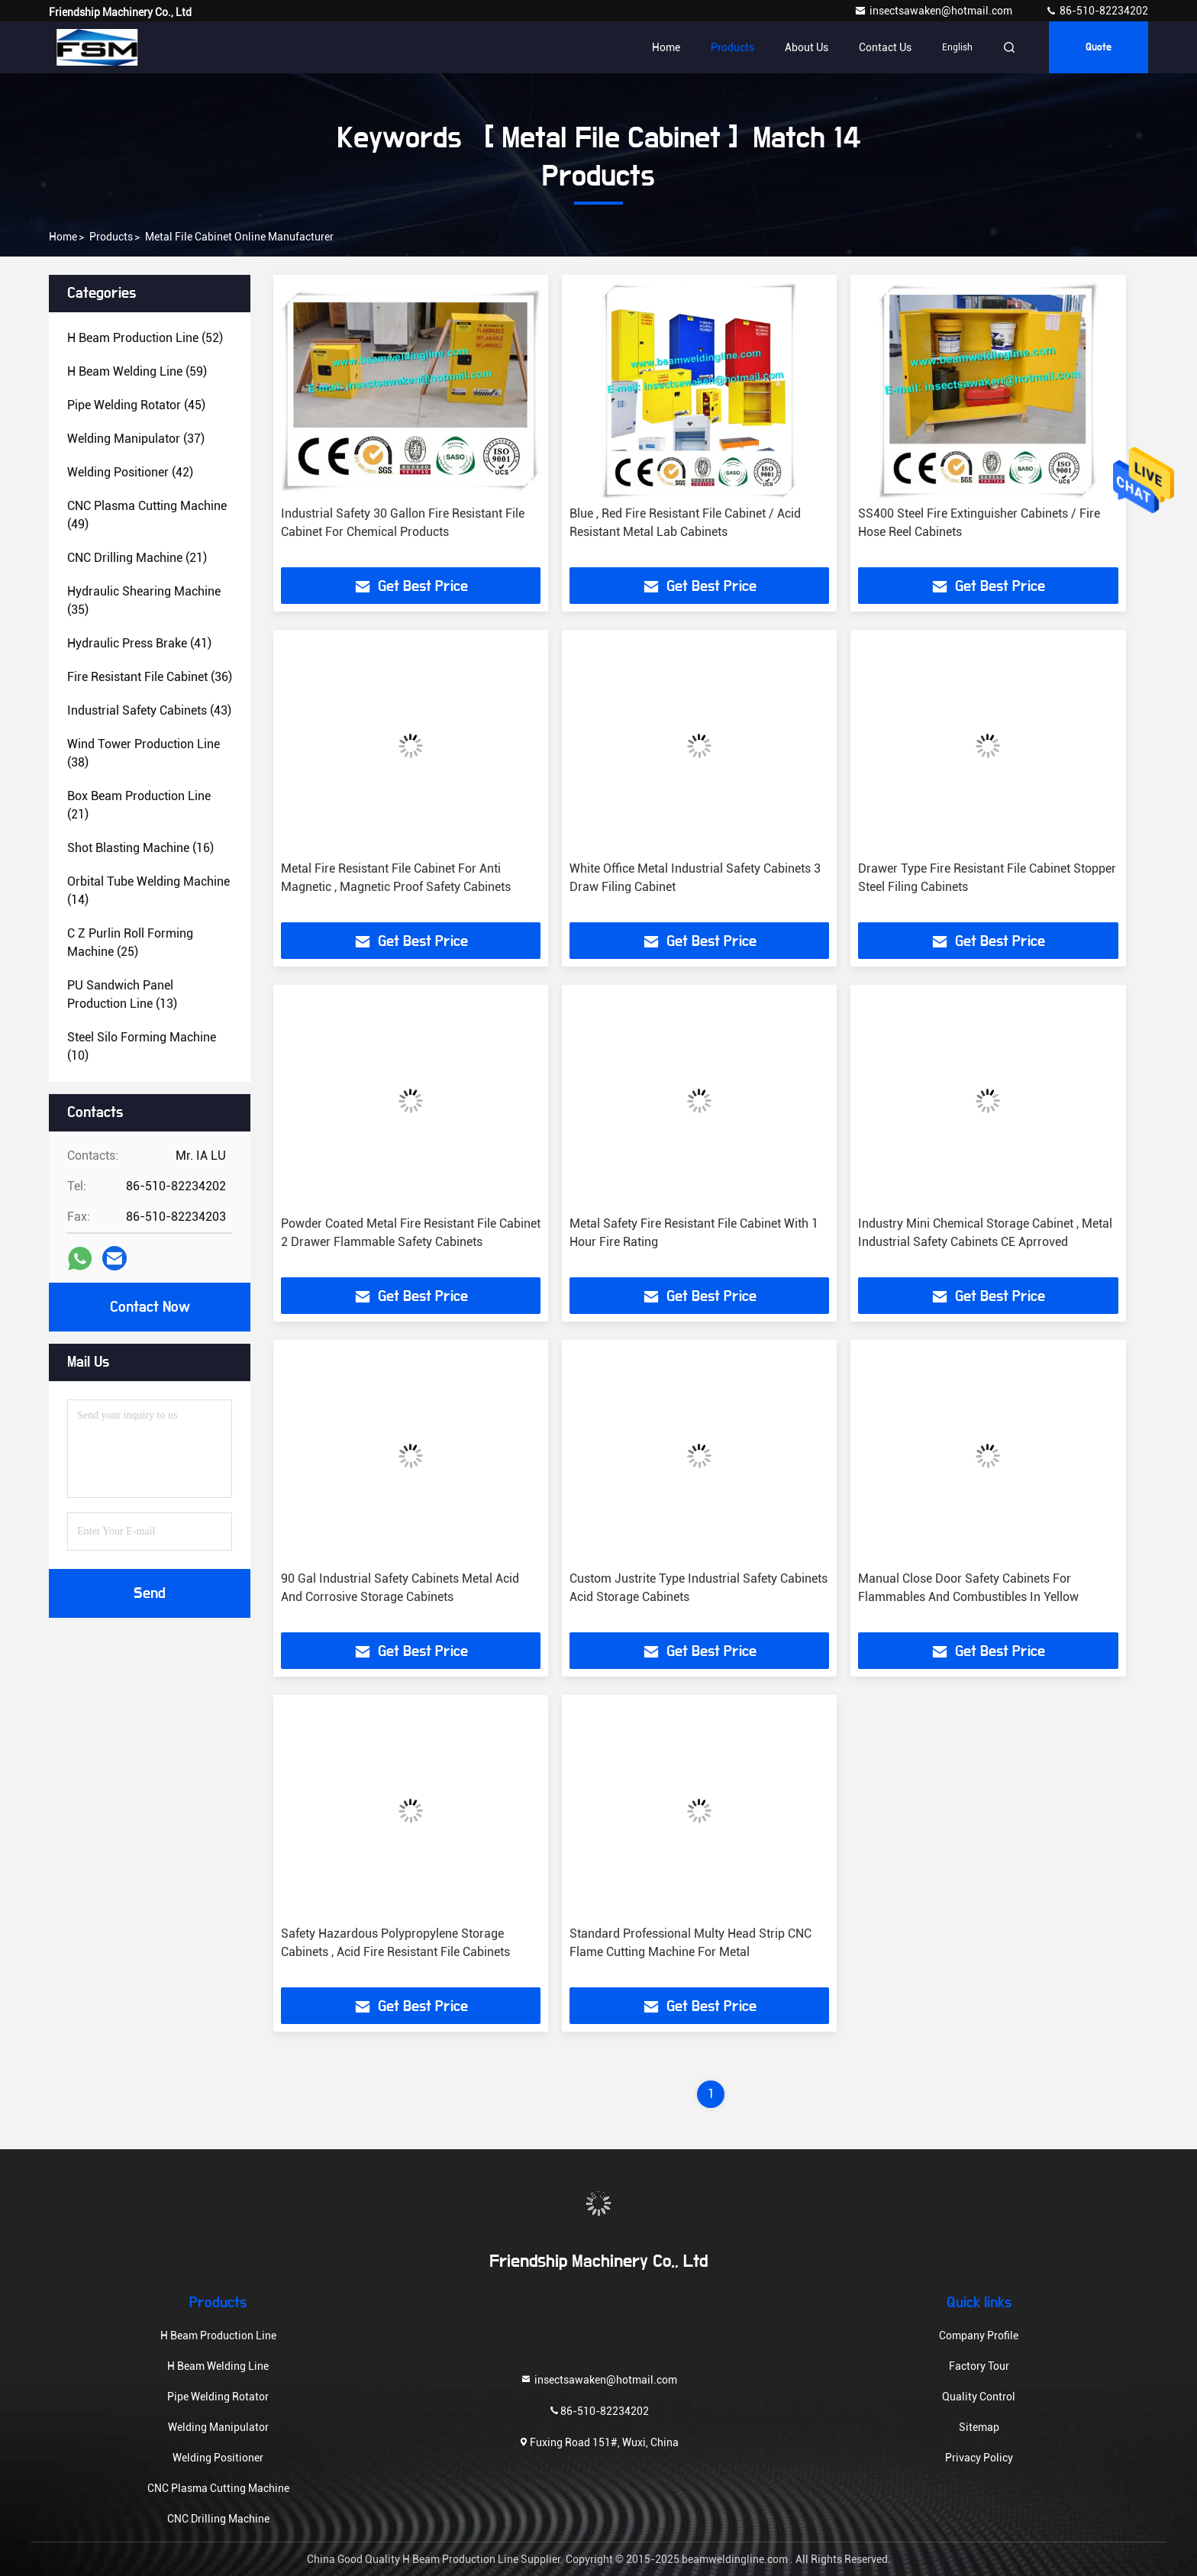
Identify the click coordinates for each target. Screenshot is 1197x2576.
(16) (140, 848)
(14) (148, 890)
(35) (144, 600)
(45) (136, 405)
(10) (141, 1046)
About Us (806, 47)
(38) (143, 753)
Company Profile (978, 2335)
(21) (137, 557)
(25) (130, 942)
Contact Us (885, 47)
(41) (139, 643)
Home (666, 47)
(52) (145, 338)
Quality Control (978, 2396)
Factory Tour (979, 2366)
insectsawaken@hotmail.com (934, 11)
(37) (136, 438)
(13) (122, 994)
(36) (149, 677)
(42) (130, 472)
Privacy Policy (979, 2458)
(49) (147, 515)
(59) (137, 371)
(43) (149, 710)
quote (1099, 47)
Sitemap (979, 2427)
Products (732, 47)
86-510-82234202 (1096, 11)
